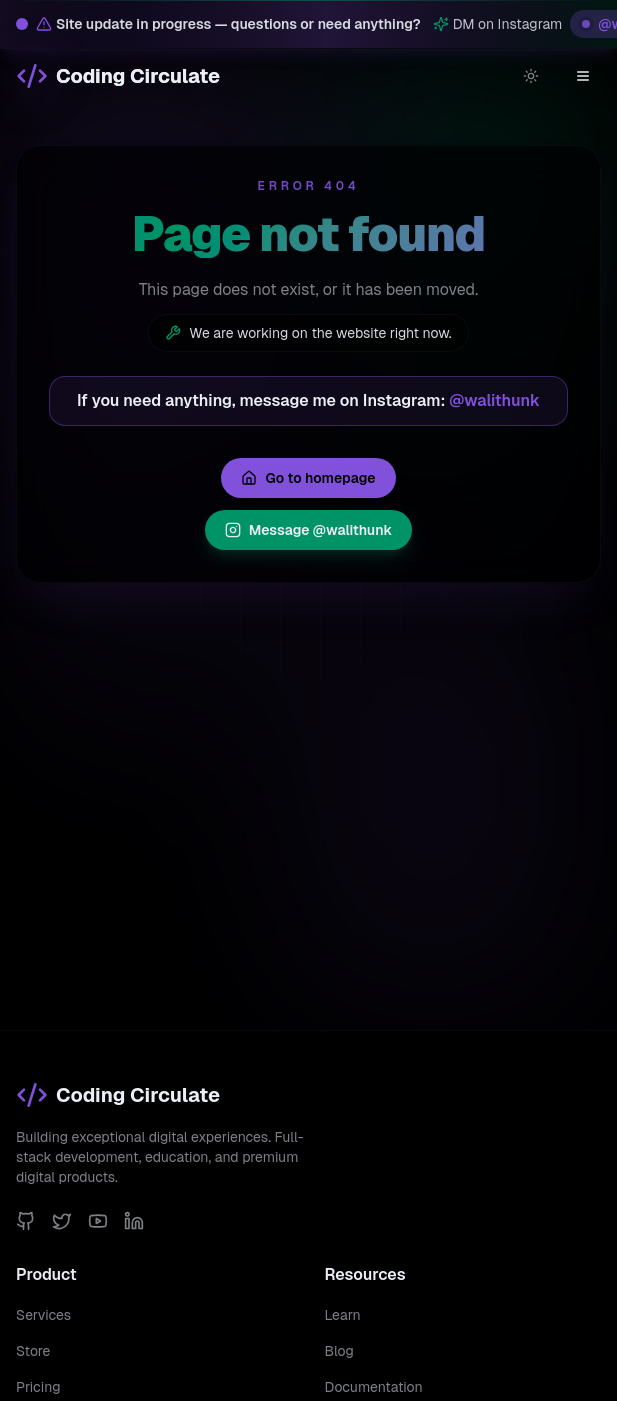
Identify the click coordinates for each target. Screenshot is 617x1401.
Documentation (374, 1387)
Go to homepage (308, 478)
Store (33, 1351)
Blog (339, 1351)
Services (43, 1315)
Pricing (38, 1387)
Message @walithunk (309, 530)
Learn (343, 1315)
